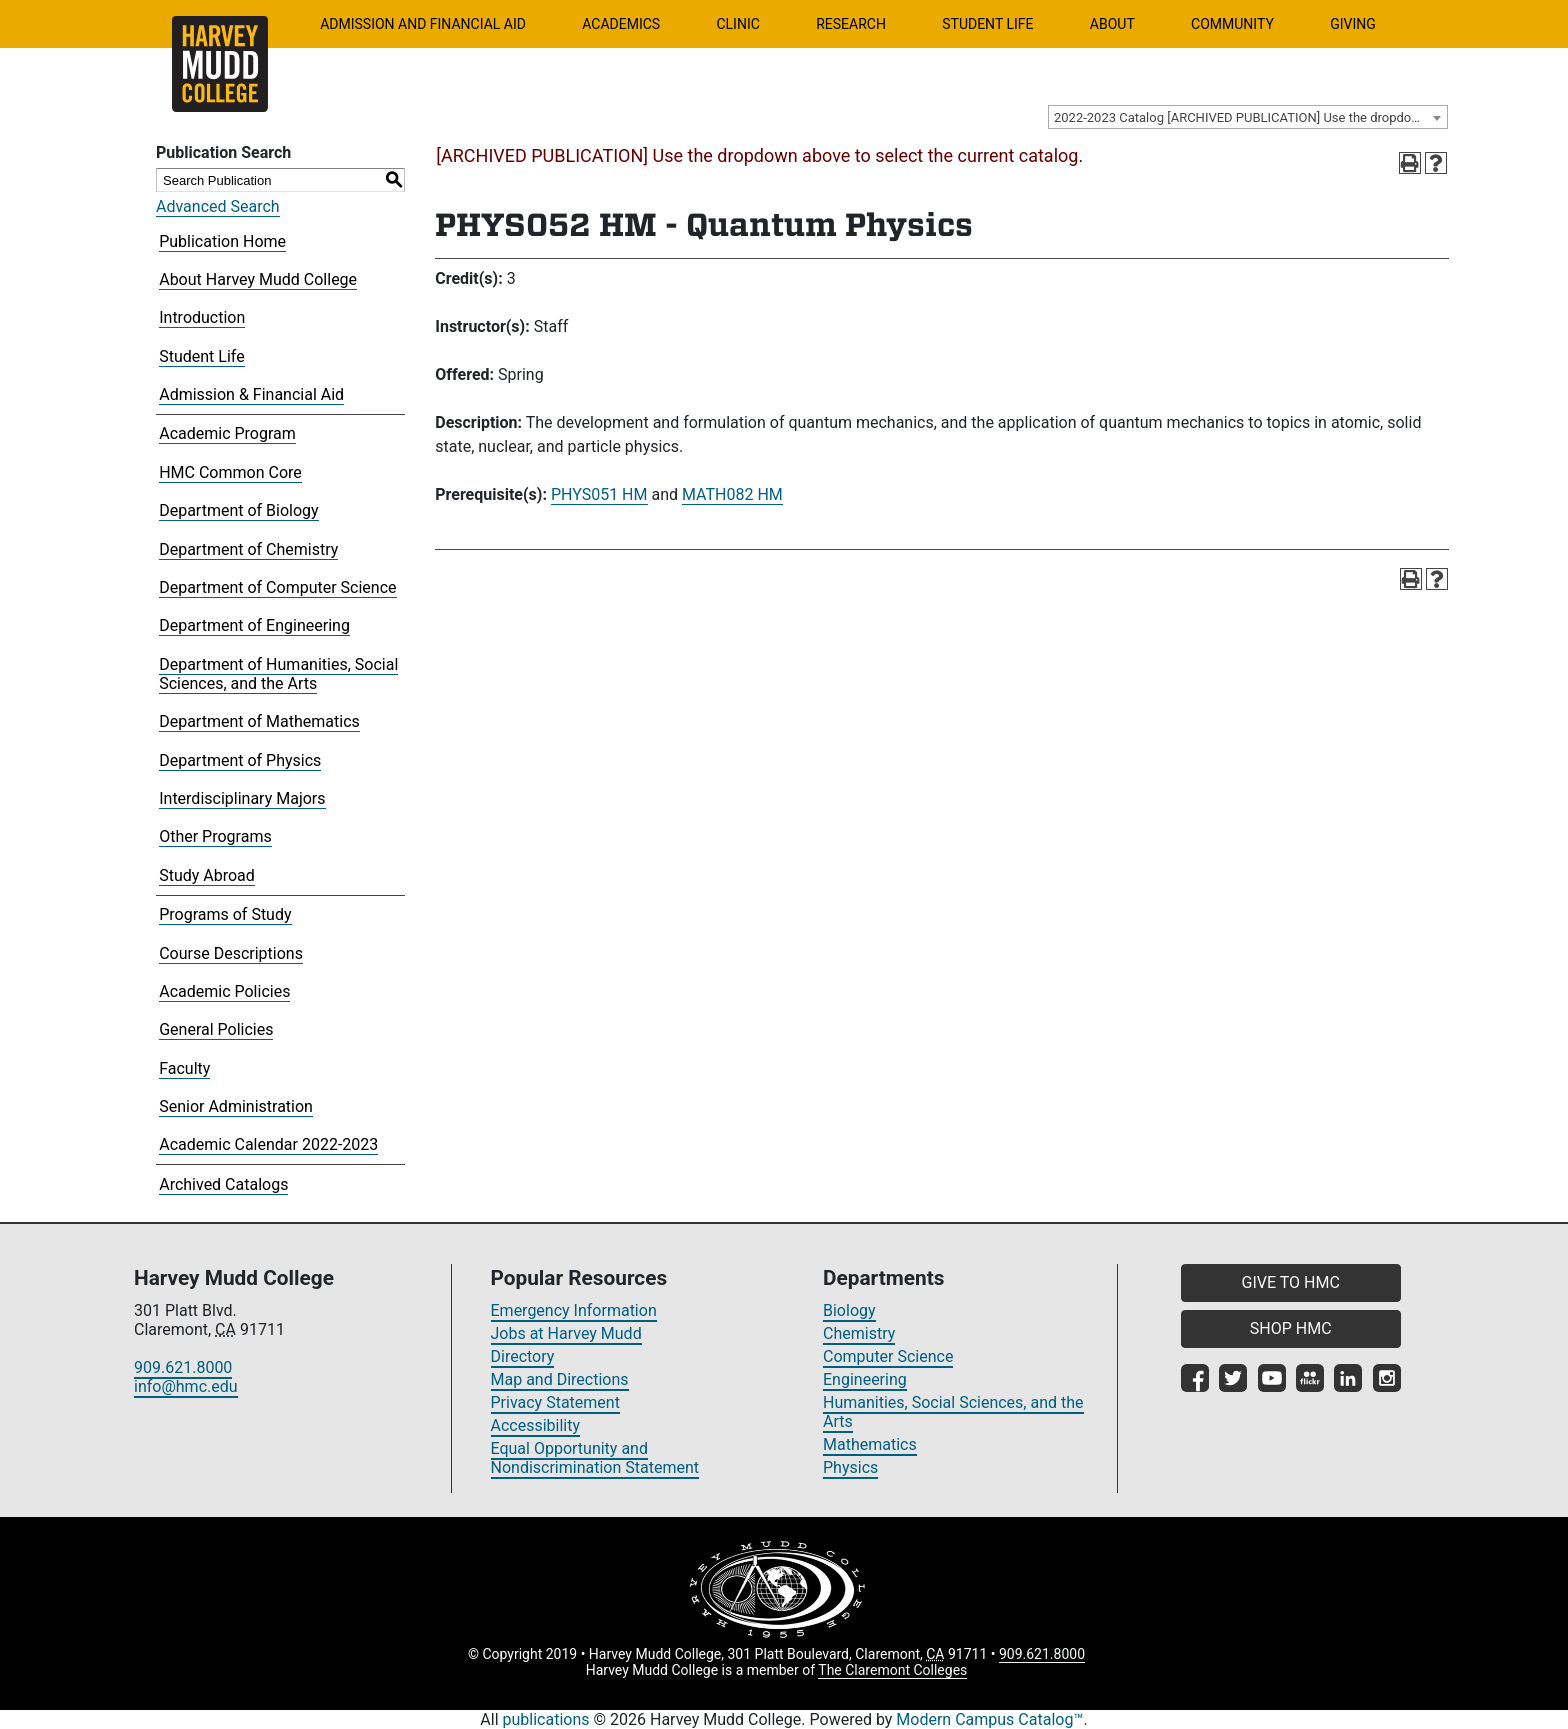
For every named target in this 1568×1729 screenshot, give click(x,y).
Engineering (865, 1379)
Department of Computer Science (277, 587)
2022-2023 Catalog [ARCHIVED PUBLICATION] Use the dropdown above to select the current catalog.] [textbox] (1250, 117)
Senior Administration (236, 1106)
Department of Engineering (254, 625)
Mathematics (870, 1444)
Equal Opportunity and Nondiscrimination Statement (595, 1458)
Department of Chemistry (248, 549)
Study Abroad (207, 875)
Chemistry (859, 1333)
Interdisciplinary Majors (242, 798)
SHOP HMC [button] (1291, 1328)
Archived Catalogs (223, 1184)
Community (1232, 24)
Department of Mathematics (259, 721)
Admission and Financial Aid (423, 24)
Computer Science (888, 1356)
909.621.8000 (183, 1367)
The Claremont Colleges (892, 1670)
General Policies (216, 1029)
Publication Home (222, 241)
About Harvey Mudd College (258, 279)
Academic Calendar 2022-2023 (268, 1144)
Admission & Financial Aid (251, 394)
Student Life (987, 24)
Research (851, 24)
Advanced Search (218, 206)
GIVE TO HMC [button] (1291, 1282)
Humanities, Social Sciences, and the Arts (953, 1412)
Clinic (737, 24)
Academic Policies (224, 991)
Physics (850, 1467)
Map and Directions (560, 1379)
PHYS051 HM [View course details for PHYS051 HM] (599, 494)
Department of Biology (238, 510)
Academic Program (227, 433)
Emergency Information (574, 1310)
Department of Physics (240, 760)
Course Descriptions (231, 953)
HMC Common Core (230, 472)
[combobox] (1248, 117)
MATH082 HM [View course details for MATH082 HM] (732, 494)
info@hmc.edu (186, 1386)
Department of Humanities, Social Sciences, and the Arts (278, 674)
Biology (849, 1310)
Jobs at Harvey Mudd (566, 1333)
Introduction (202, 317)
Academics (621, 24)
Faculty (184, 1068)
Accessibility (536, 1425)
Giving (1353, 24)
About (1112, 24)
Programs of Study (225, 914)
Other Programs (215, 836)
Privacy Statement (555, 1402)
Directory (523, 1356)
